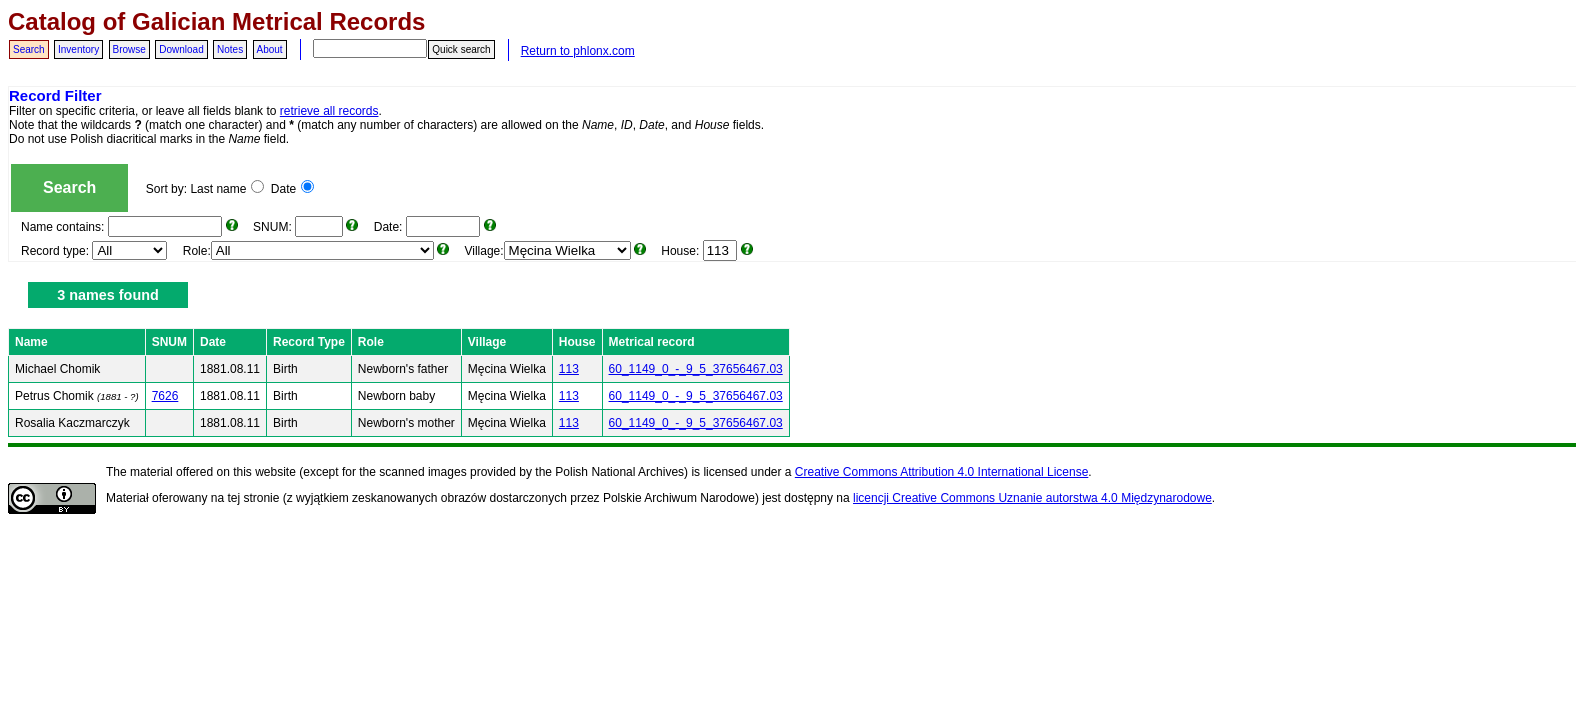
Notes (230, 49)
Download (181, 49)
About (270, 49)
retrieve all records (329, 111)
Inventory (78, 49)
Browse (129, 49)
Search (29, 49)
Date (292, 189)
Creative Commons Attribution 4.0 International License (942, 472)
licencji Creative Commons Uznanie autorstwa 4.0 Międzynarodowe (1032, 498)
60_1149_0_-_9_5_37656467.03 (696, 369)
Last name (227, 189)
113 (569, 369)
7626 (165, 396)
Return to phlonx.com (578, 51)
